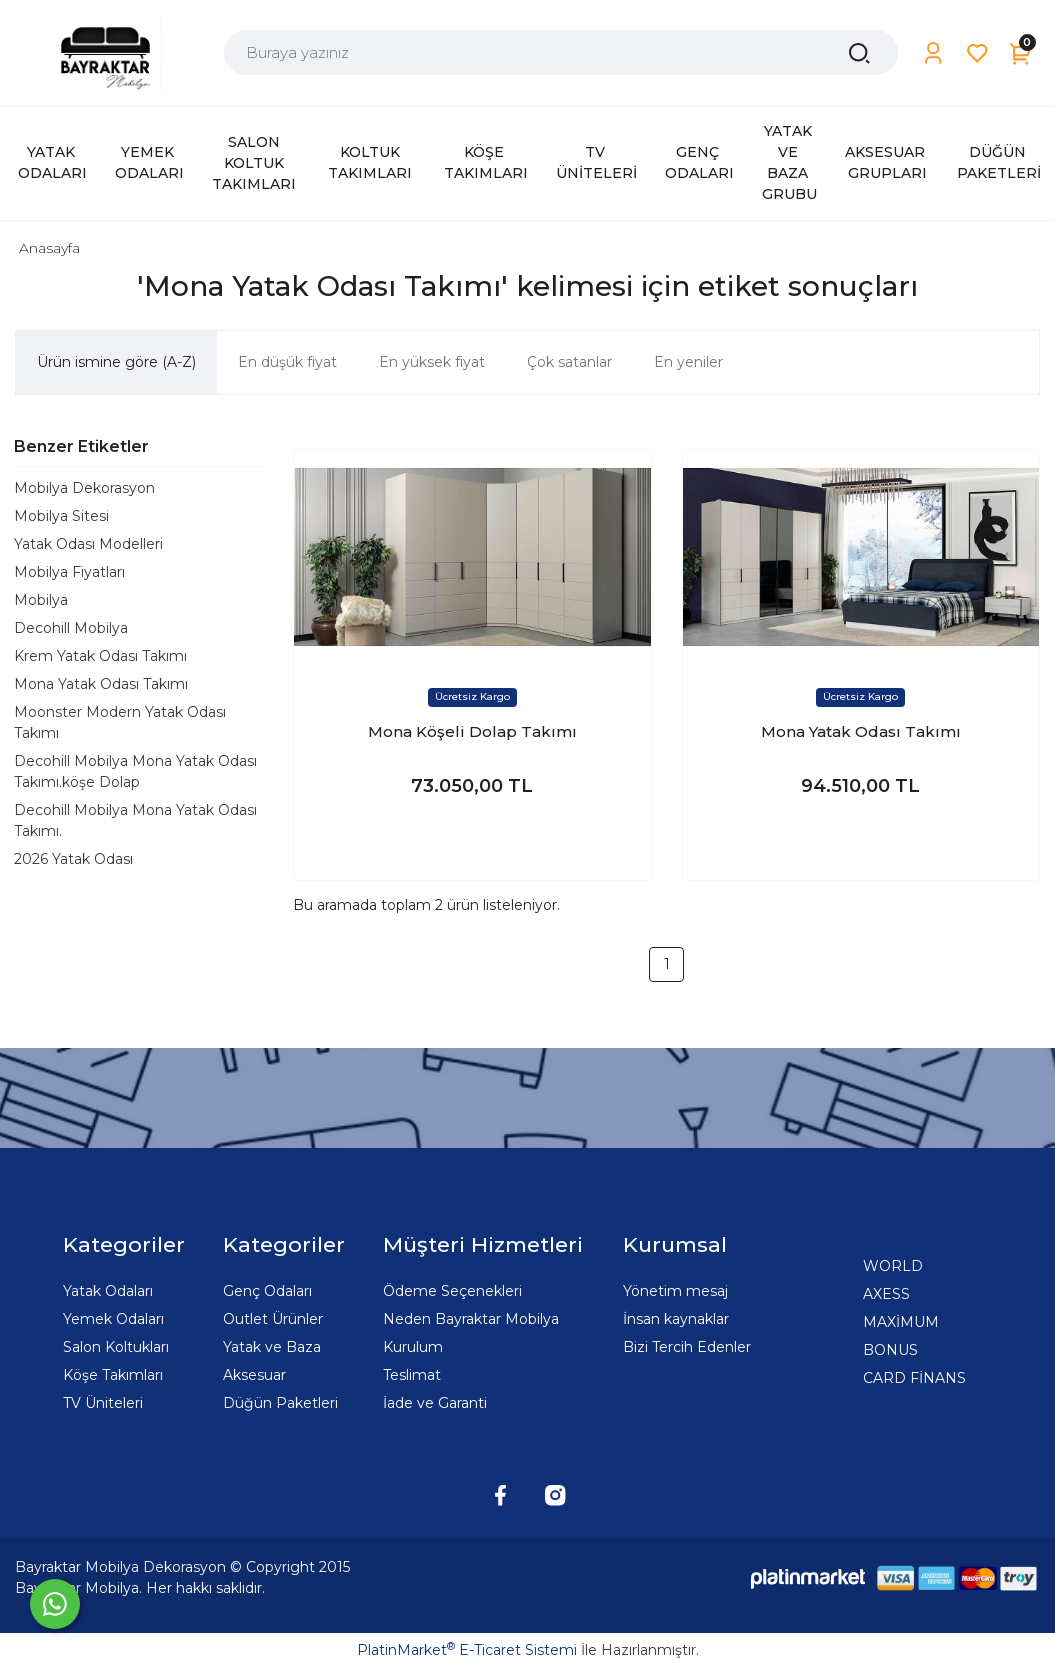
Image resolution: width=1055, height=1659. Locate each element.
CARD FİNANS (914, 1378)
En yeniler (688, 362)
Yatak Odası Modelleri (88, 544)
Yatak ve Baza (272, 1347)
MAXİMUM (901, 1322)
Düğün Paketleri (280, 1403)
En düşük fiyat (287, 362)
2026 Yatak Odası (73, 859)
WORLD (893, 1266)
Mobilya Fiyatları (69, 572)
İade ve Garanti (435, 1403)
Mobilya (41, 600)
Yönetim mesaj (675, 1291)
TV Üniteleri (103, 1403)
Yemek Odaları (113, 1319)
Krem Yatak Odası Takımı (100, 656)
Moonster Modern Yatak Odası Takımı (120, 722)
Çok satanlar (569, 362)
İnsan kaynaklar (676, 1319)
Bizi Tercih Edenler (687, 1347)
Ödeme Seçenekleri (452, 1291)
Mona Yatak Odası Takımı (101, 684)
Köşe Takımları (113, 1375)
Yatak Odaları (108, 1291)
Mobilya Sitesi (61, 516)
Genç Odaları (267, 1291)
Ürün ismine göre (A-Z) (116, 362)
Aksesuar (254, 1375)
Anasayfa (49, 248)
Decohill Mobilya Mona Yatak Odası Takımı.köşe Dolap (135, 771)
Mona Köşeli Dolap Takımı (472, 731)
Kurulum (413, 1347)
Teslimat (412, 1375)
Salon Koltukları (116, 1347)
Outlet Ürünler (273, 1319)
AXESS (886, 1294)
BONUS (890, 1350)
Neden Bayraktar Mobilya (471, 1319)
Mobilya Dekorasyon (84, 488)
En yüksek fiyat (432, 362)
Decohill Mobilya (71, 628)
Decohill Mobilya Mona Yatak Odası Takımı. (135, 820)
